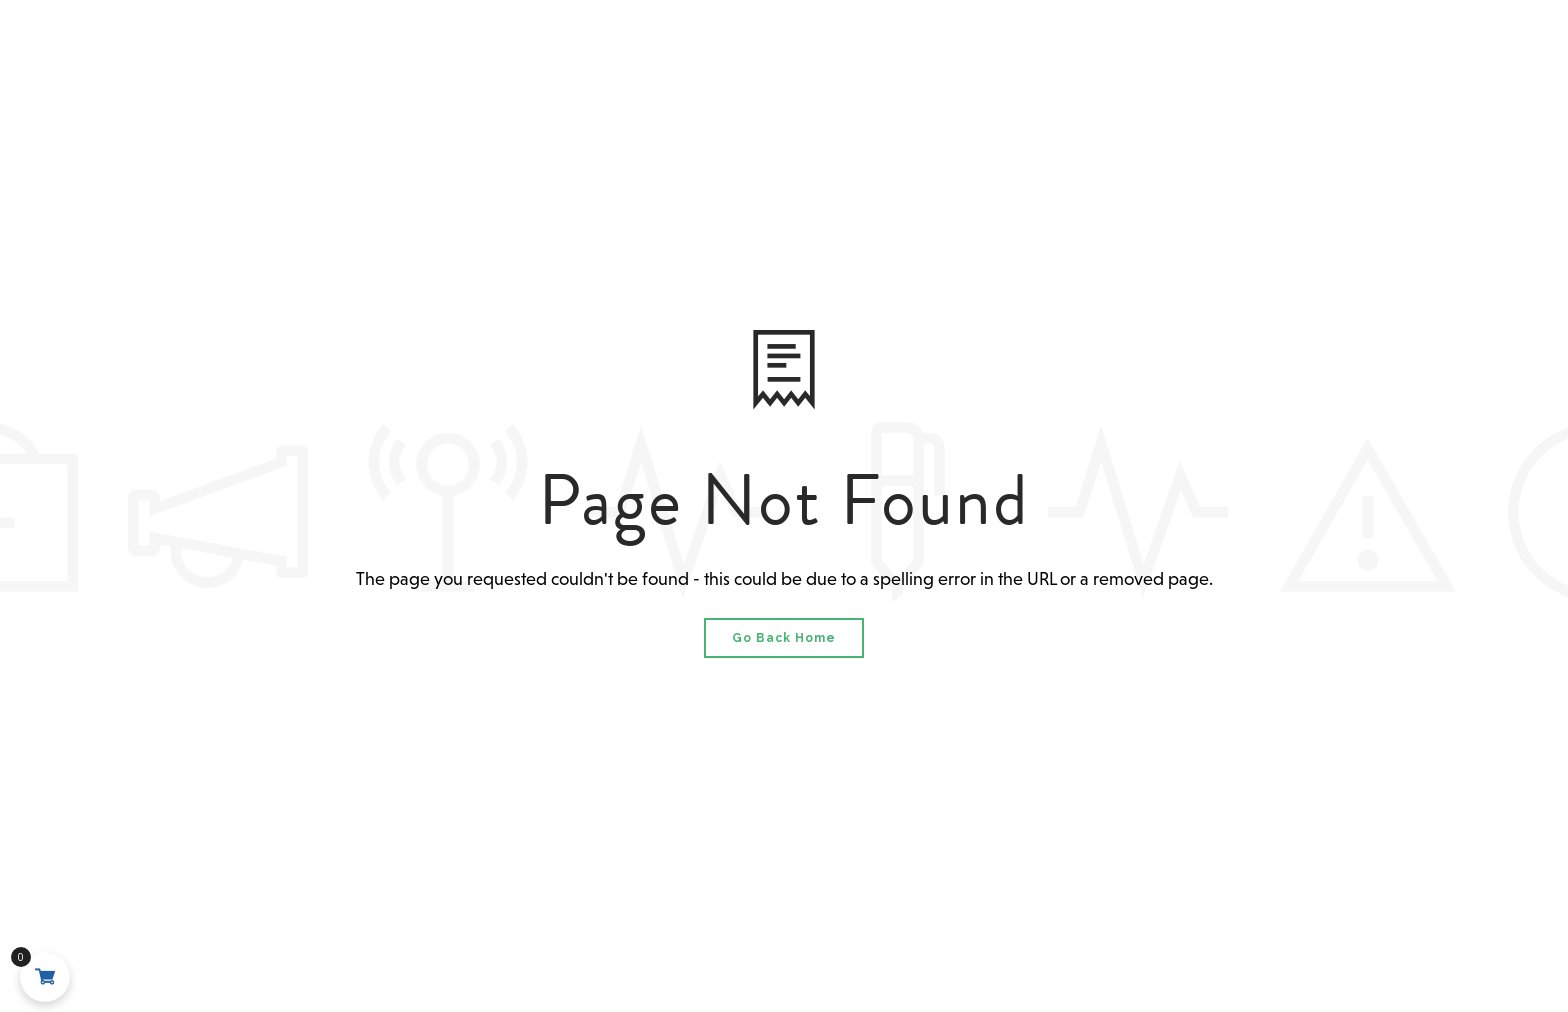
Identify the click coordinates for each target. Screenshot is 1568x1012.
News (1110, 51)
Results (1006, 51)
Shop (1185, 51)
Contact (1273, 51)
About (507, 51)
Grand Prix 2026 (630, 51)
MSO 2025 (782, 51)
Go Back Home (784, 638)
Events (896, 51)
